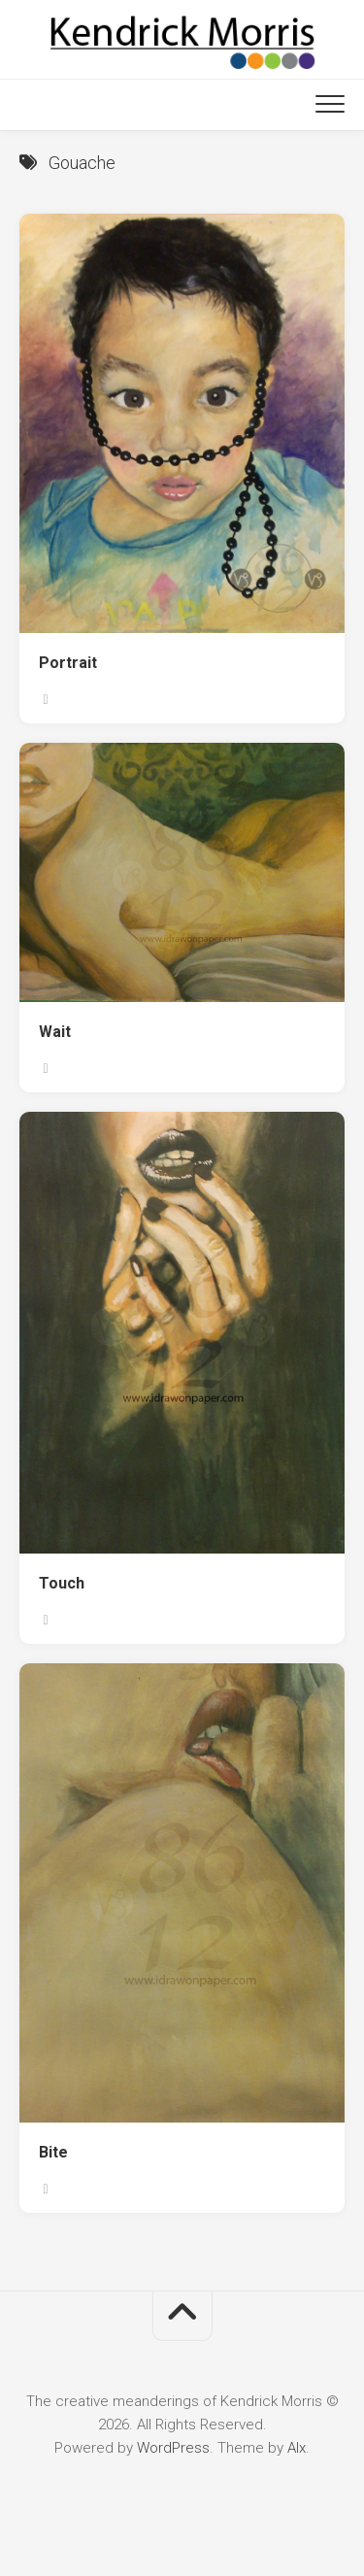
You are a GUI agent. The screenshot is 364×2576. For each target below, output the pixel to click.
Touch (61, 1583)
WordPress (173, 2448)
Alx (296, 2448)
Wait (55, 1031)
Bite (53, 2152)
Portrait (68, 662)
